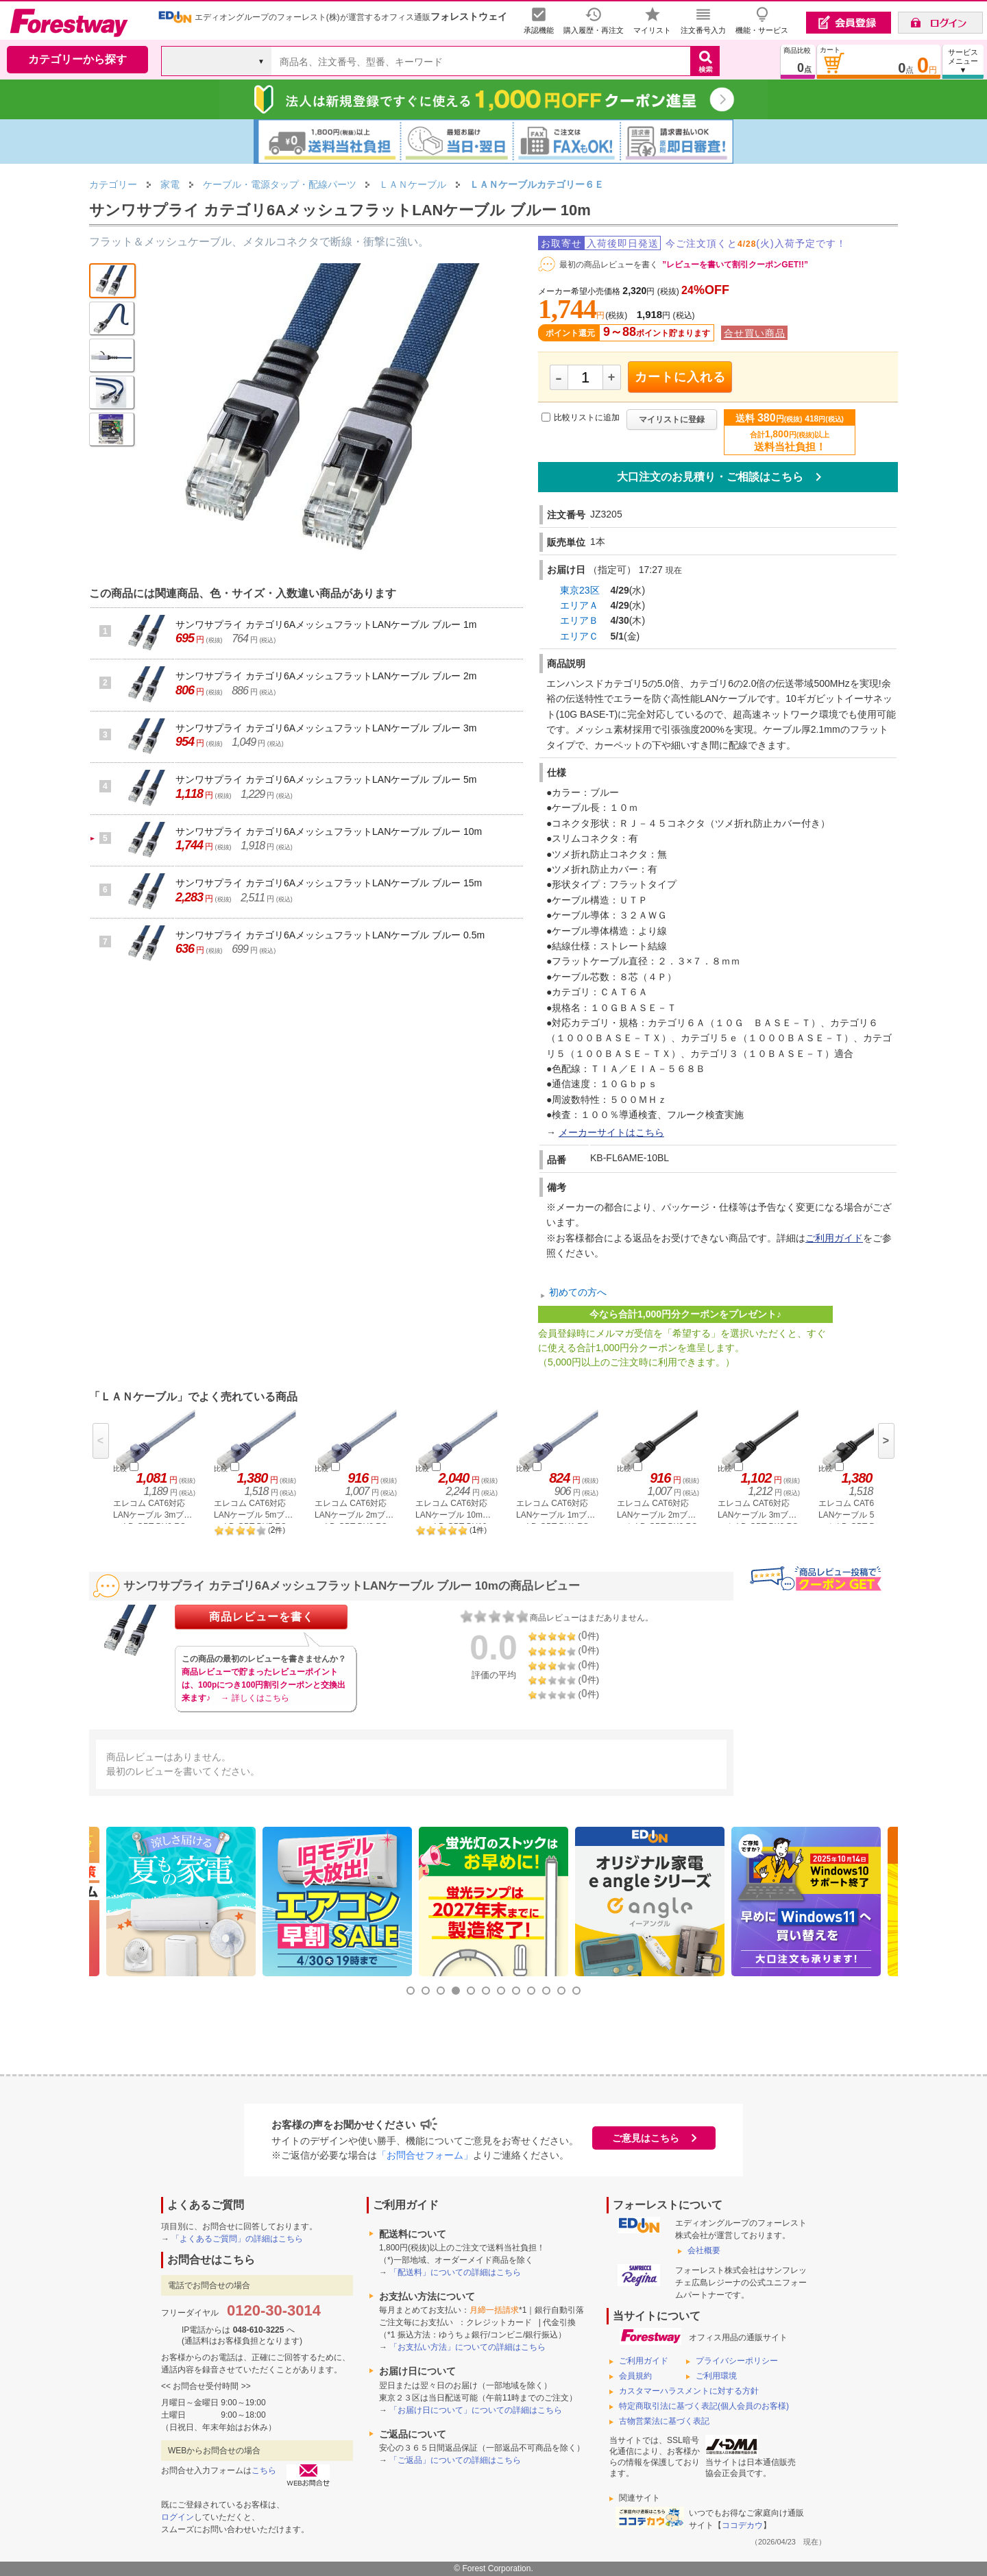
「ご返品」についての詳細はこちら (455, 2460)
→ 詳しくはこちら (255, 1698)
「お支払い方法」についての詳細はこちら (467, 2347)
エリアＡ (579, 605)
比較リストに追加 (587, 417)
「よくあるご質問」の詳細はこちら (237, 2239)
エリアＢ (579, 620)
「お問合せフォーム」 (425, 2155)
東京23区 (580, 590)
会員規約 (635, 2376)
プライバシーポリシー (737, 2361)
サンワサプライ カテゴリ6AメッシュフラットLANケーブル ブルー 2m (325, 675)
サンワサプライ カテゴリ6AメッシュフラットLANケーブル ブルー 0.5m (330, 934)
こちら (264, 2470)
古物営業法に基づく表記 (664, 2421)
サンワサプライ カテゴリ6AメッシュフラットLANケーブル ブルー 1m (325, 624)
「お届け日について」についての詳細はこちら (475, 2410)
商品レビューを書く (261, 1617)
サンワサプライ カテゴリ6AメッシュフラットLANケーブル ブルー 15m (328, 882)
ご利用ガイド (834, 1237)
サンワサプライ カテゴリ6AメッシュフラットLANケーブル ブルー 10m (328, 831)
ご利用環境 (716, 2376)
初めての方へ (578, 1292)
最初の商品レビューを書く (608, 264)
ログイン (177, 2517)
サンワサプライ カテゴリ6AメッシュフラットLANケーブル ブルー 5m (325, 779)
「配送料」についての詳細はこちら (455, 2272)
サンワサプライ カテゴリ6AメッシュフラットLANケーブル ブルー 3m (325, 727)
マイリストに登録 (672, 419)
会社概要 (703, 2250)
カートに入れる (680, 377)
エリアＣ (579, 636)
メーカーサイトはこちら (611, 1132)
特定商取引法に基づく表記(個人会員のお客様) (704, 2406)
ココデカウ (742, 2525)
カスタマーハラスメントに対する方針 (689, 2391)
